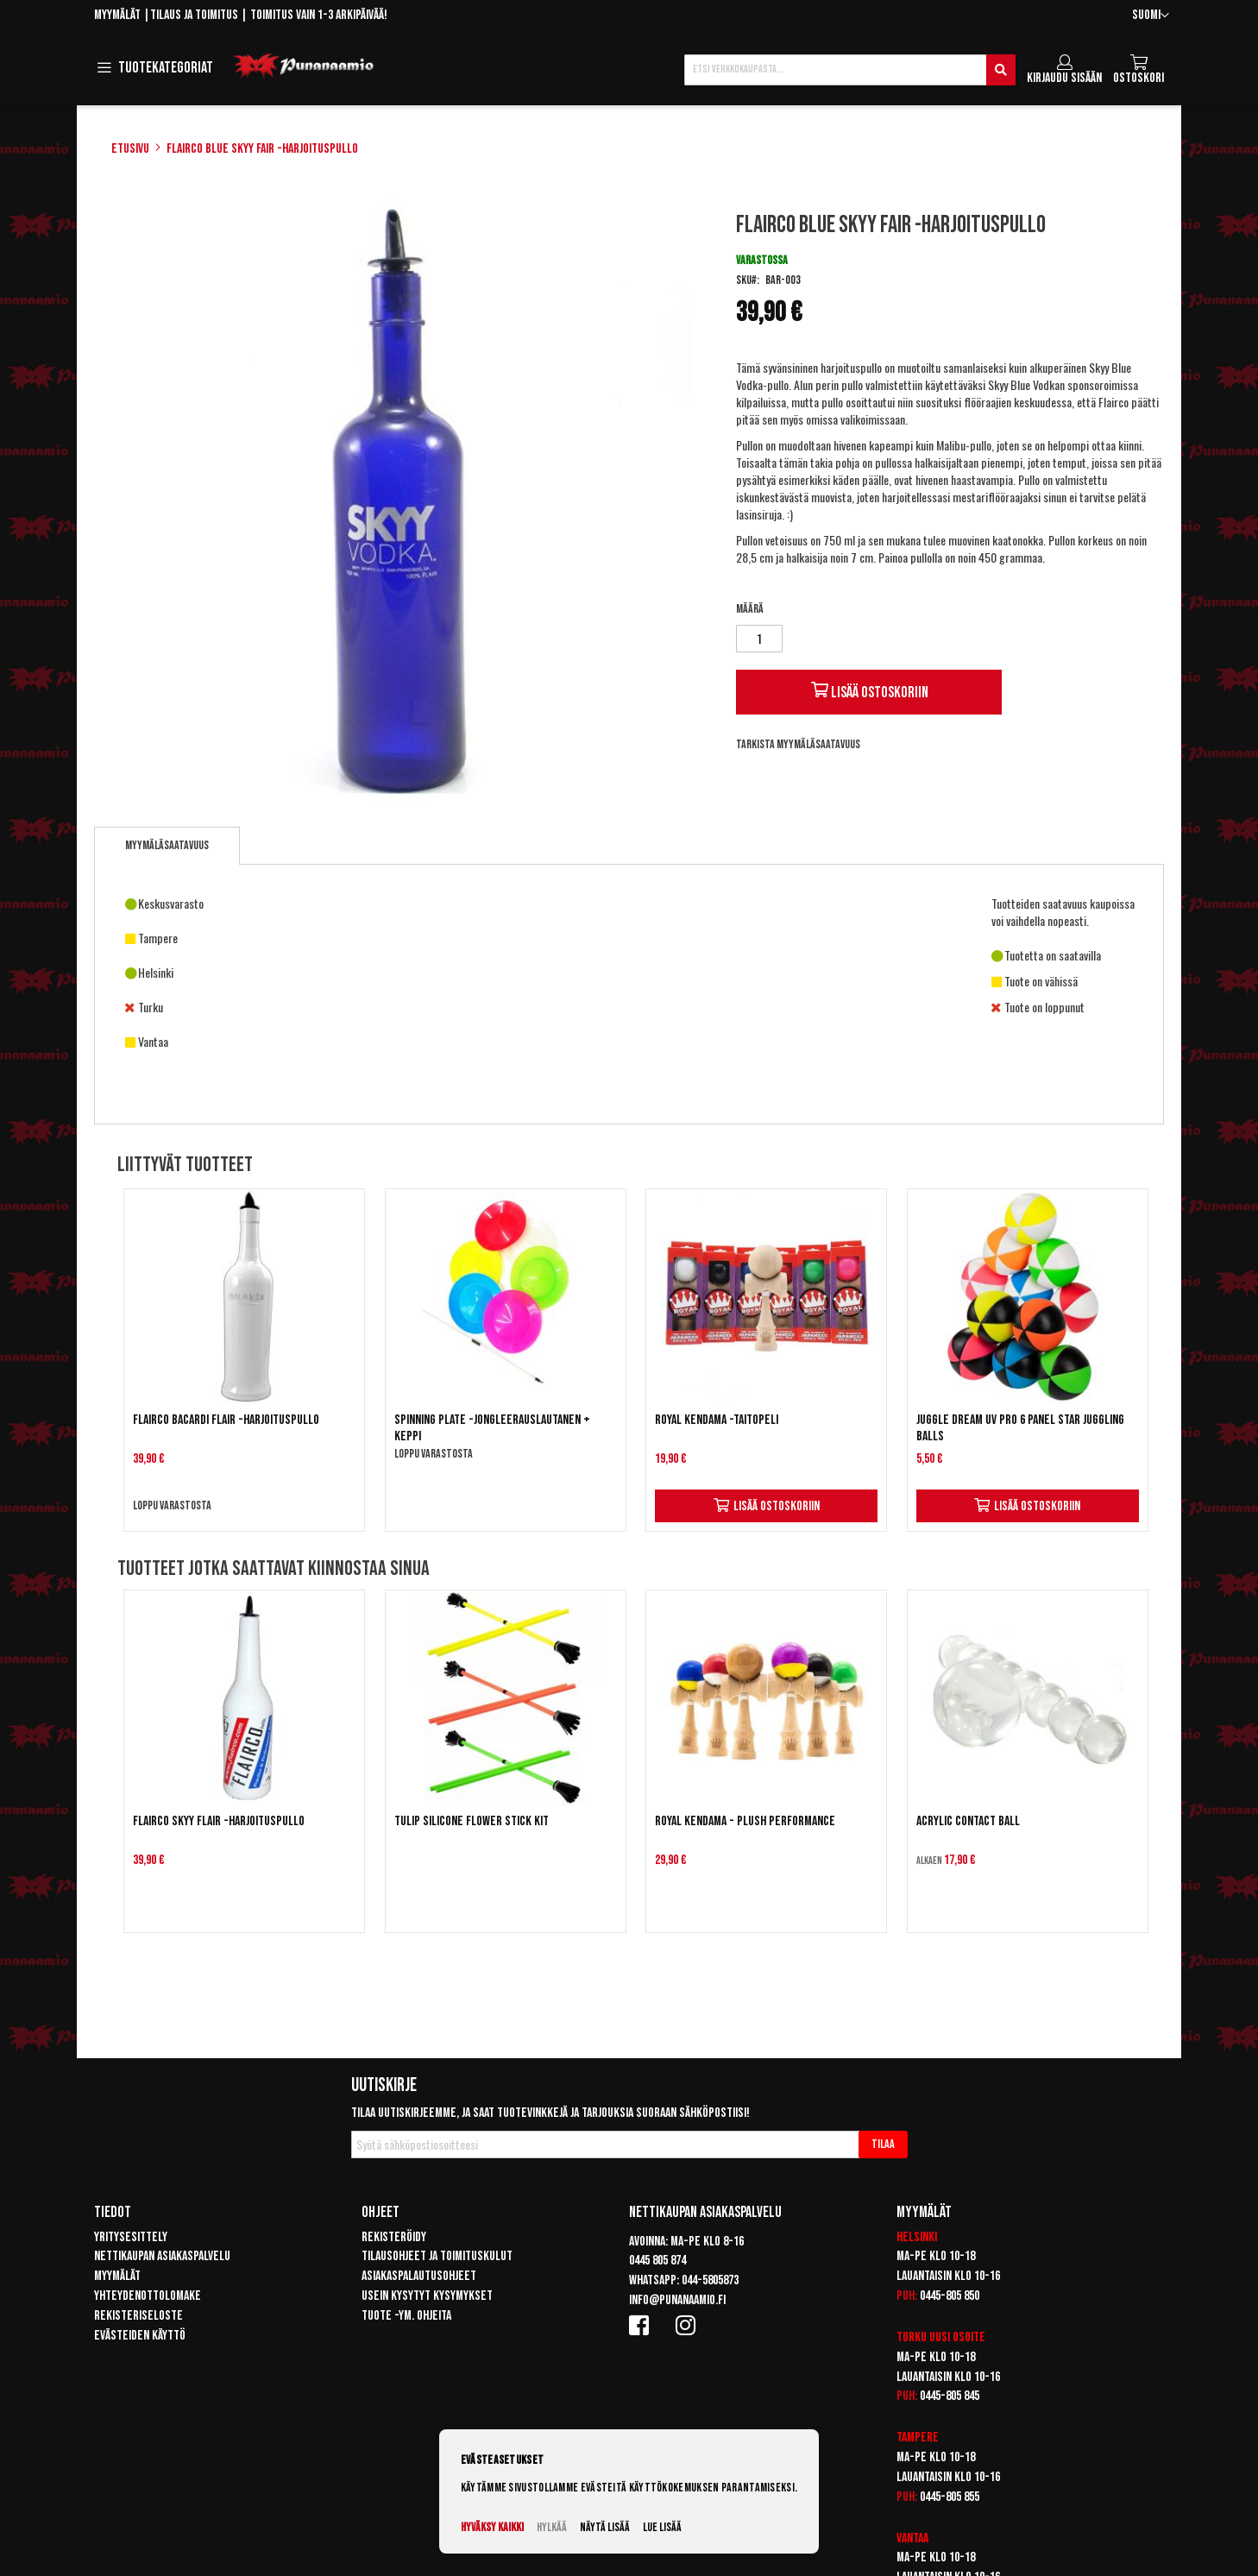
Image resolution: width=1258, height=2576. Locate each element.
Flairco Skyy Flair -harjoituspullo (219, 1821)
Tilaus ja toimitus (194, 15)
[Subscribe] (883, 2144)
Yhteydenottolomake (147, 2296)
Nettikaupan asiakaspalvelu (162, 2256)
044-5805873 (710, 2280)
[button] (1150, 16)
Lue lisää (662, 2527)
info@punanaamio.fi (677, 2300)
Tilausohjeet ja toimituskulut (437, 2256)
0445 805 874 (657, 2260)
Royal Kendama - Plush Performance (745, 1821)
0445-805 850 (949, 2296)
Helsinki (916, 2237)
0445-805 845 (949, 2396)
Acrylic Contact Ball (968, 1821)
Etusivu (130, 149)
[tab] (167, 846)
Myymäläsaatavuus (167, 845)
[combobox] (850, 69)
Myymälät (117, 15)
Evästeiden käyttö (140, 2335)
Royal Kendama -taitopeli (716, 1420)
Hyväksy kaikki (492, 2527)
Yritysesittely (130, 2237)
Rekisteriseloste (138, 2316)
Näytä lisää (605, 2527)
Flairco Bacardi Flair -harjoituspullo (226, 1420)
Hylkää (552, 2527)
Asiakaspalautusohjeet (419, 2276)
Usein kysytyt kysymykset (427, 2296)
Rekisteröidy (394, 2237)
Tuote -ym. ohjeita (406, 2316)
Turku (911, 2337)
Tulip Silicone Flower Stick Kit (471, 1821)
